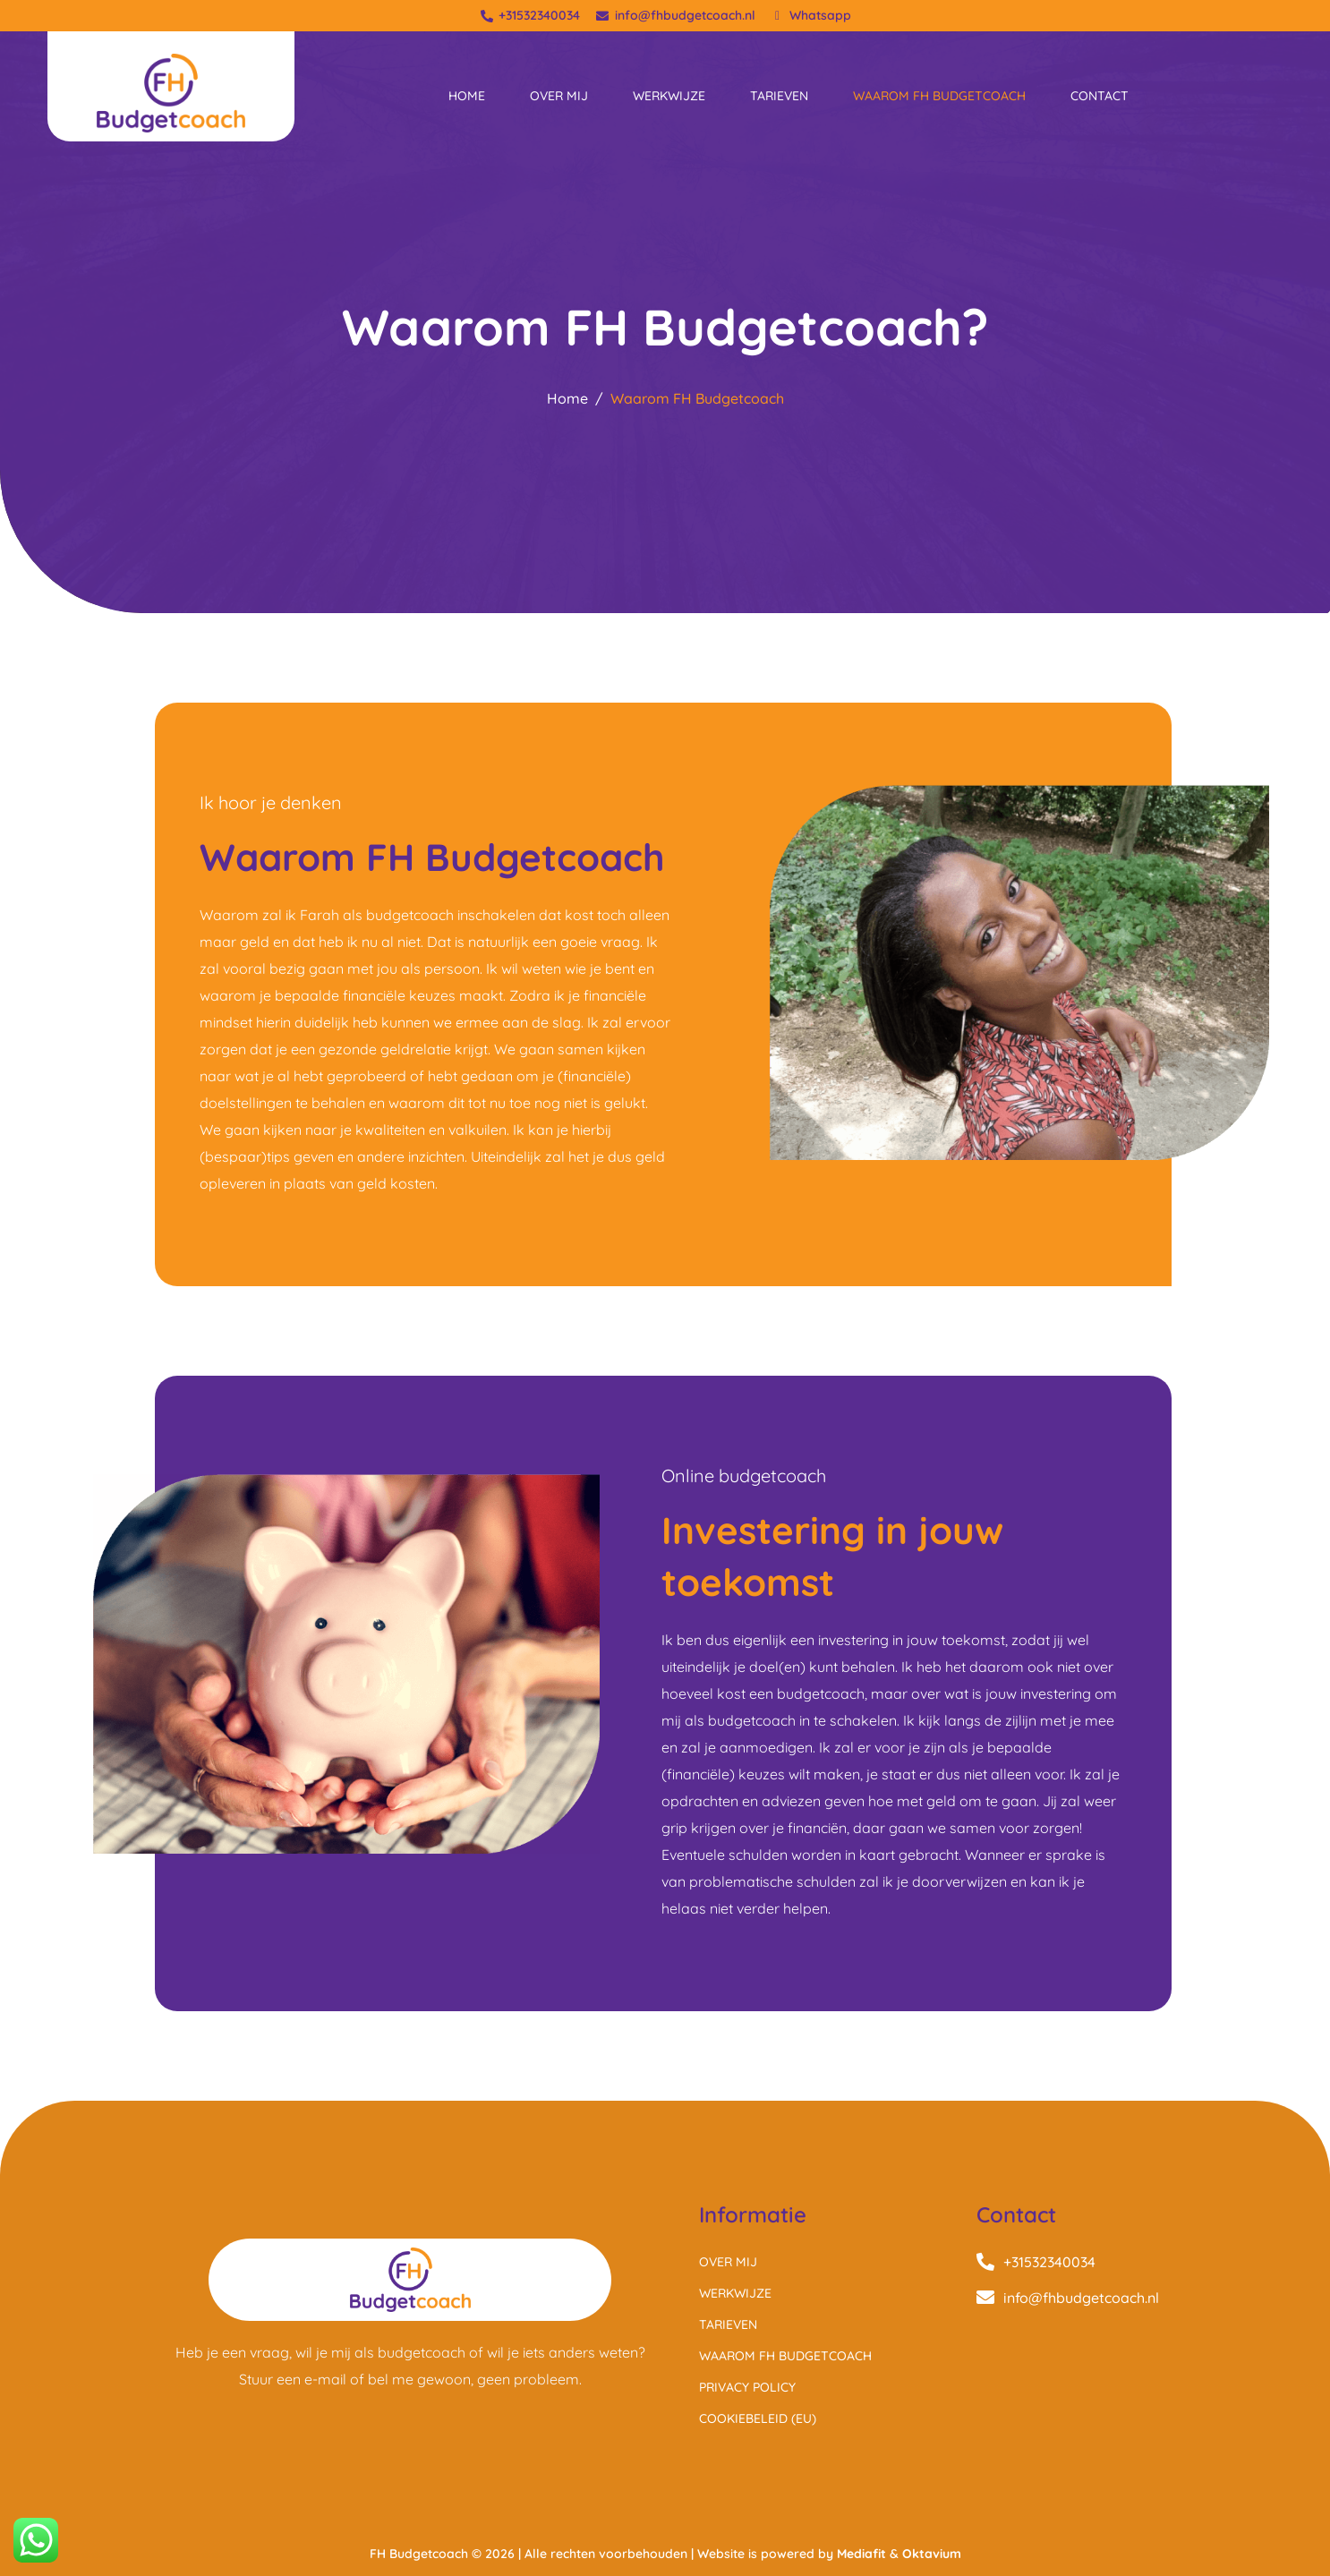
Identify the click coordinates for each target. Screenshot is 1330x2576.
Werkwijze (669, 96)
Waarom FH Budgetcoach (939, 96)
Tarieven (779, 96)
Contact (1099, 96)
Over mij (559, 96)
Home (466, 96)
